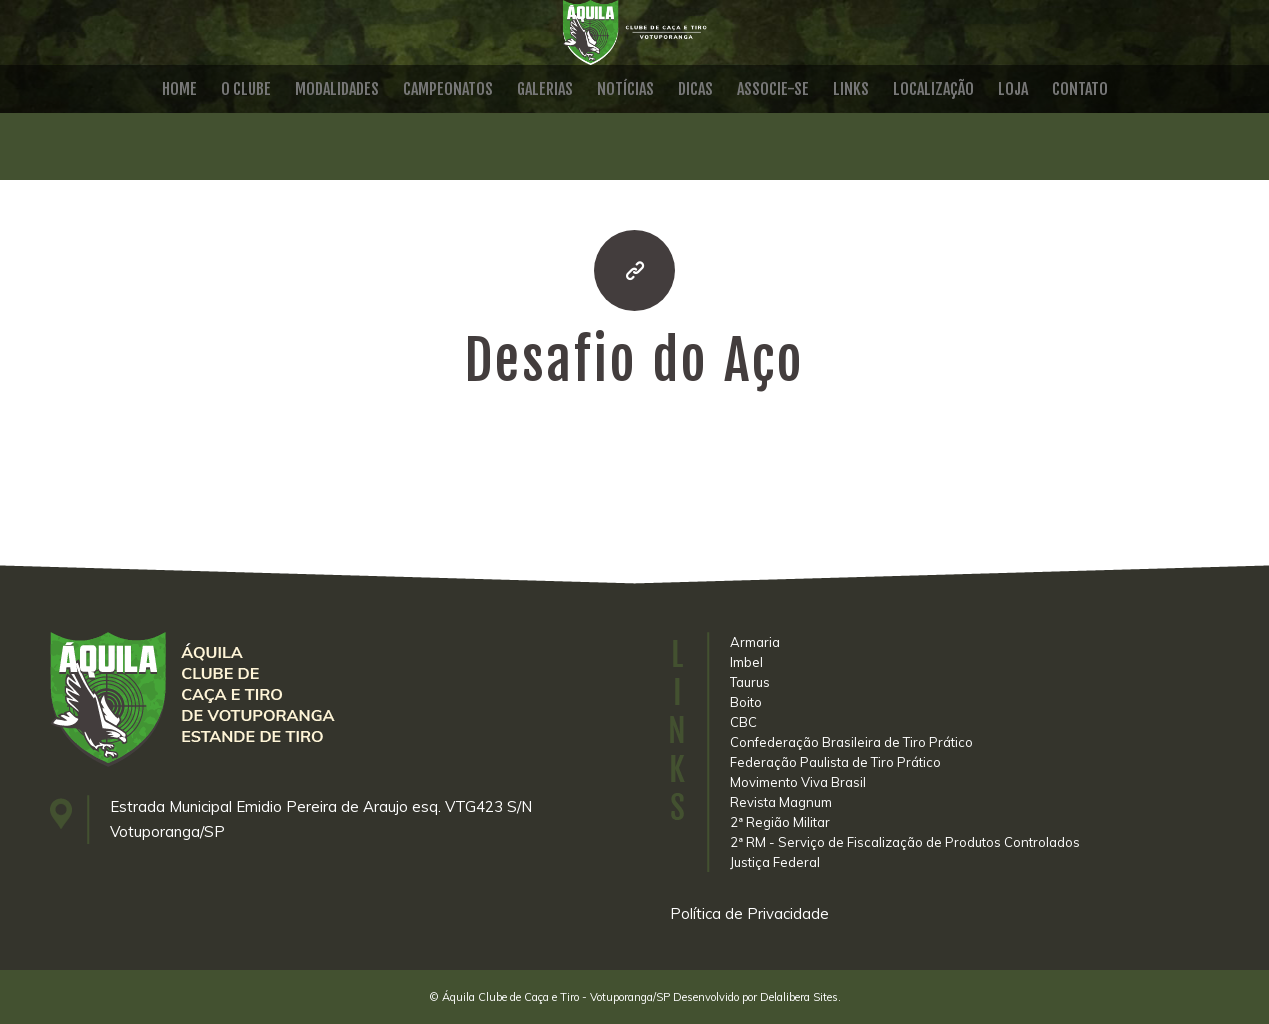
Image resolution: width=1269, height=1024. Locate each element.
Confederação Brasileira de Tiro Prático (851, 742)
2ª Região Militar (780, 822)
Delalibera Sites (799, 997)
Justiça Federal (775, 862)
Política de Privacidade (749, 913)
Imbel (746, 662)
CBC (743, 722)
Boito (746, 702)
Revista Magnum (781, 802)
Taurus (750, 682)
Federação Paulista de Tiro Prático (835, 762)
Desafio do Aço (634, 360)
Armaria (755, 642)
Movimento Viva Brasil (798, 782)
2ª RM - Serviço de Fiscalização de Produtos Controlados (905, 842)
